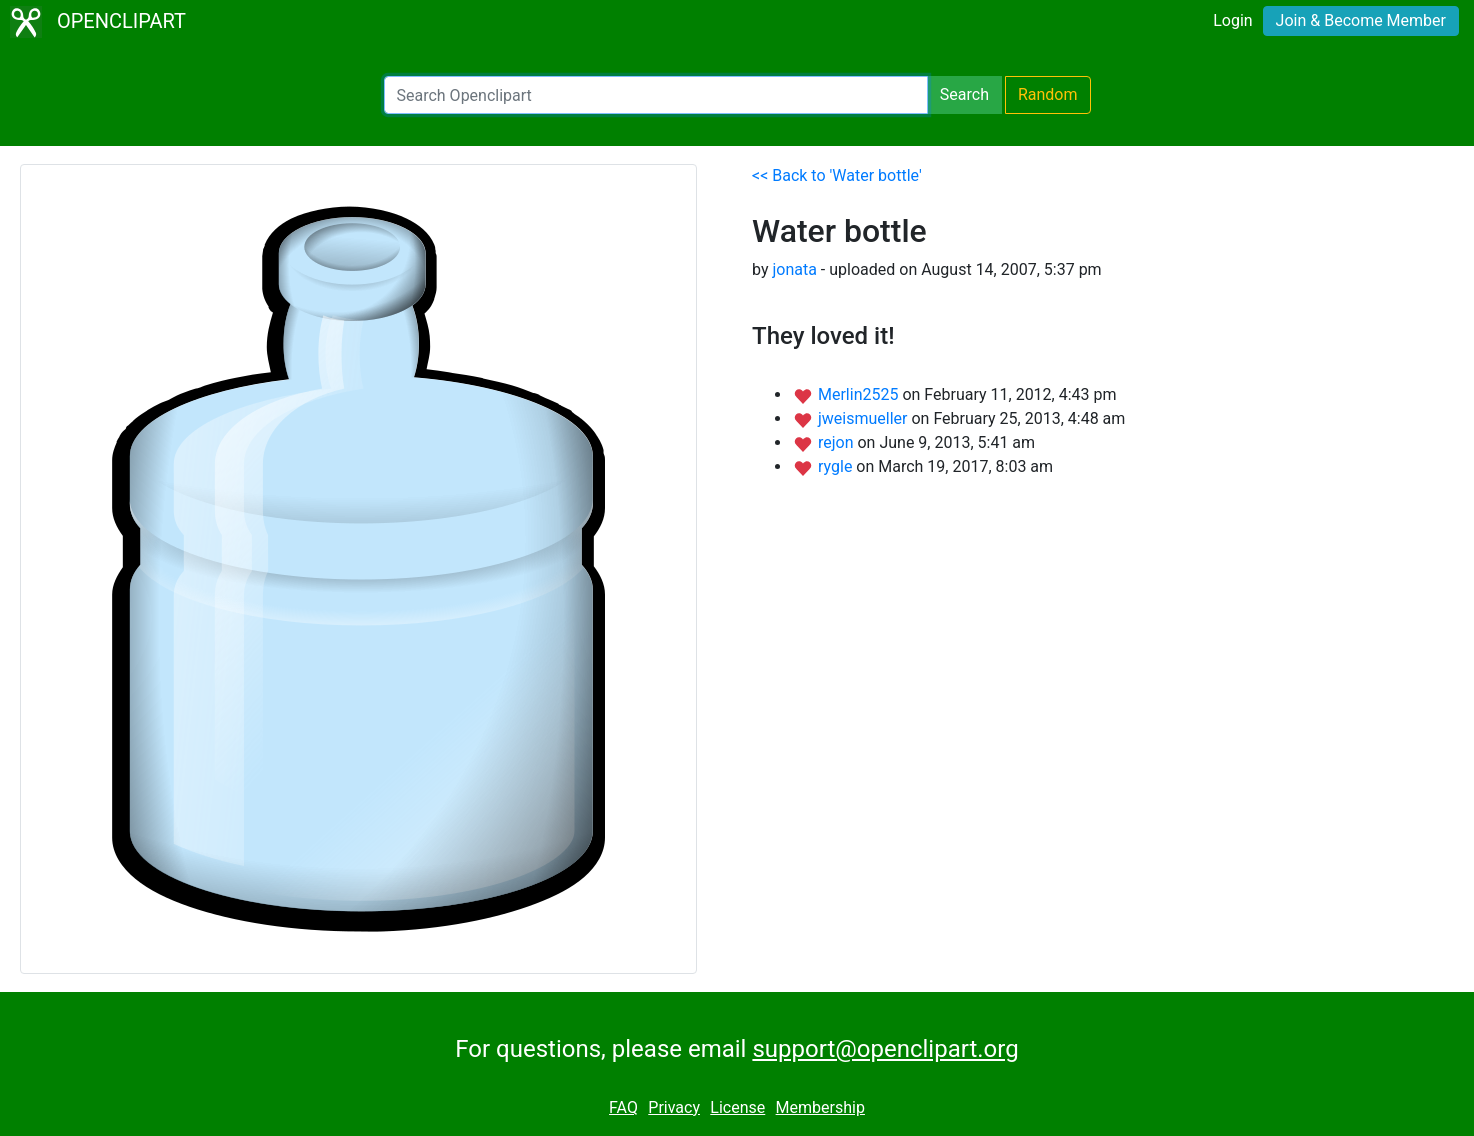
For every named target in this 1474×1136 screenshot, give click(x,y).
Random (1048, 94)
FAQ (623, 1107)
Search (964, 94)
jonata (794, 269)
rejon (838, 442)
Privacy (674, 1107)
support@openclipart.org (885, 1049)
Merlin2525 (860, 394)
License (737, 1107)
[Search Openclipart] (656, 95)
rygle (837, 466)
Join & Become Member (1361, 20)
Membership (820, 1107)
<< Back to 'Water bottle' (837, 175)
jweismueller (864, 418)
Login (1232, 20)
